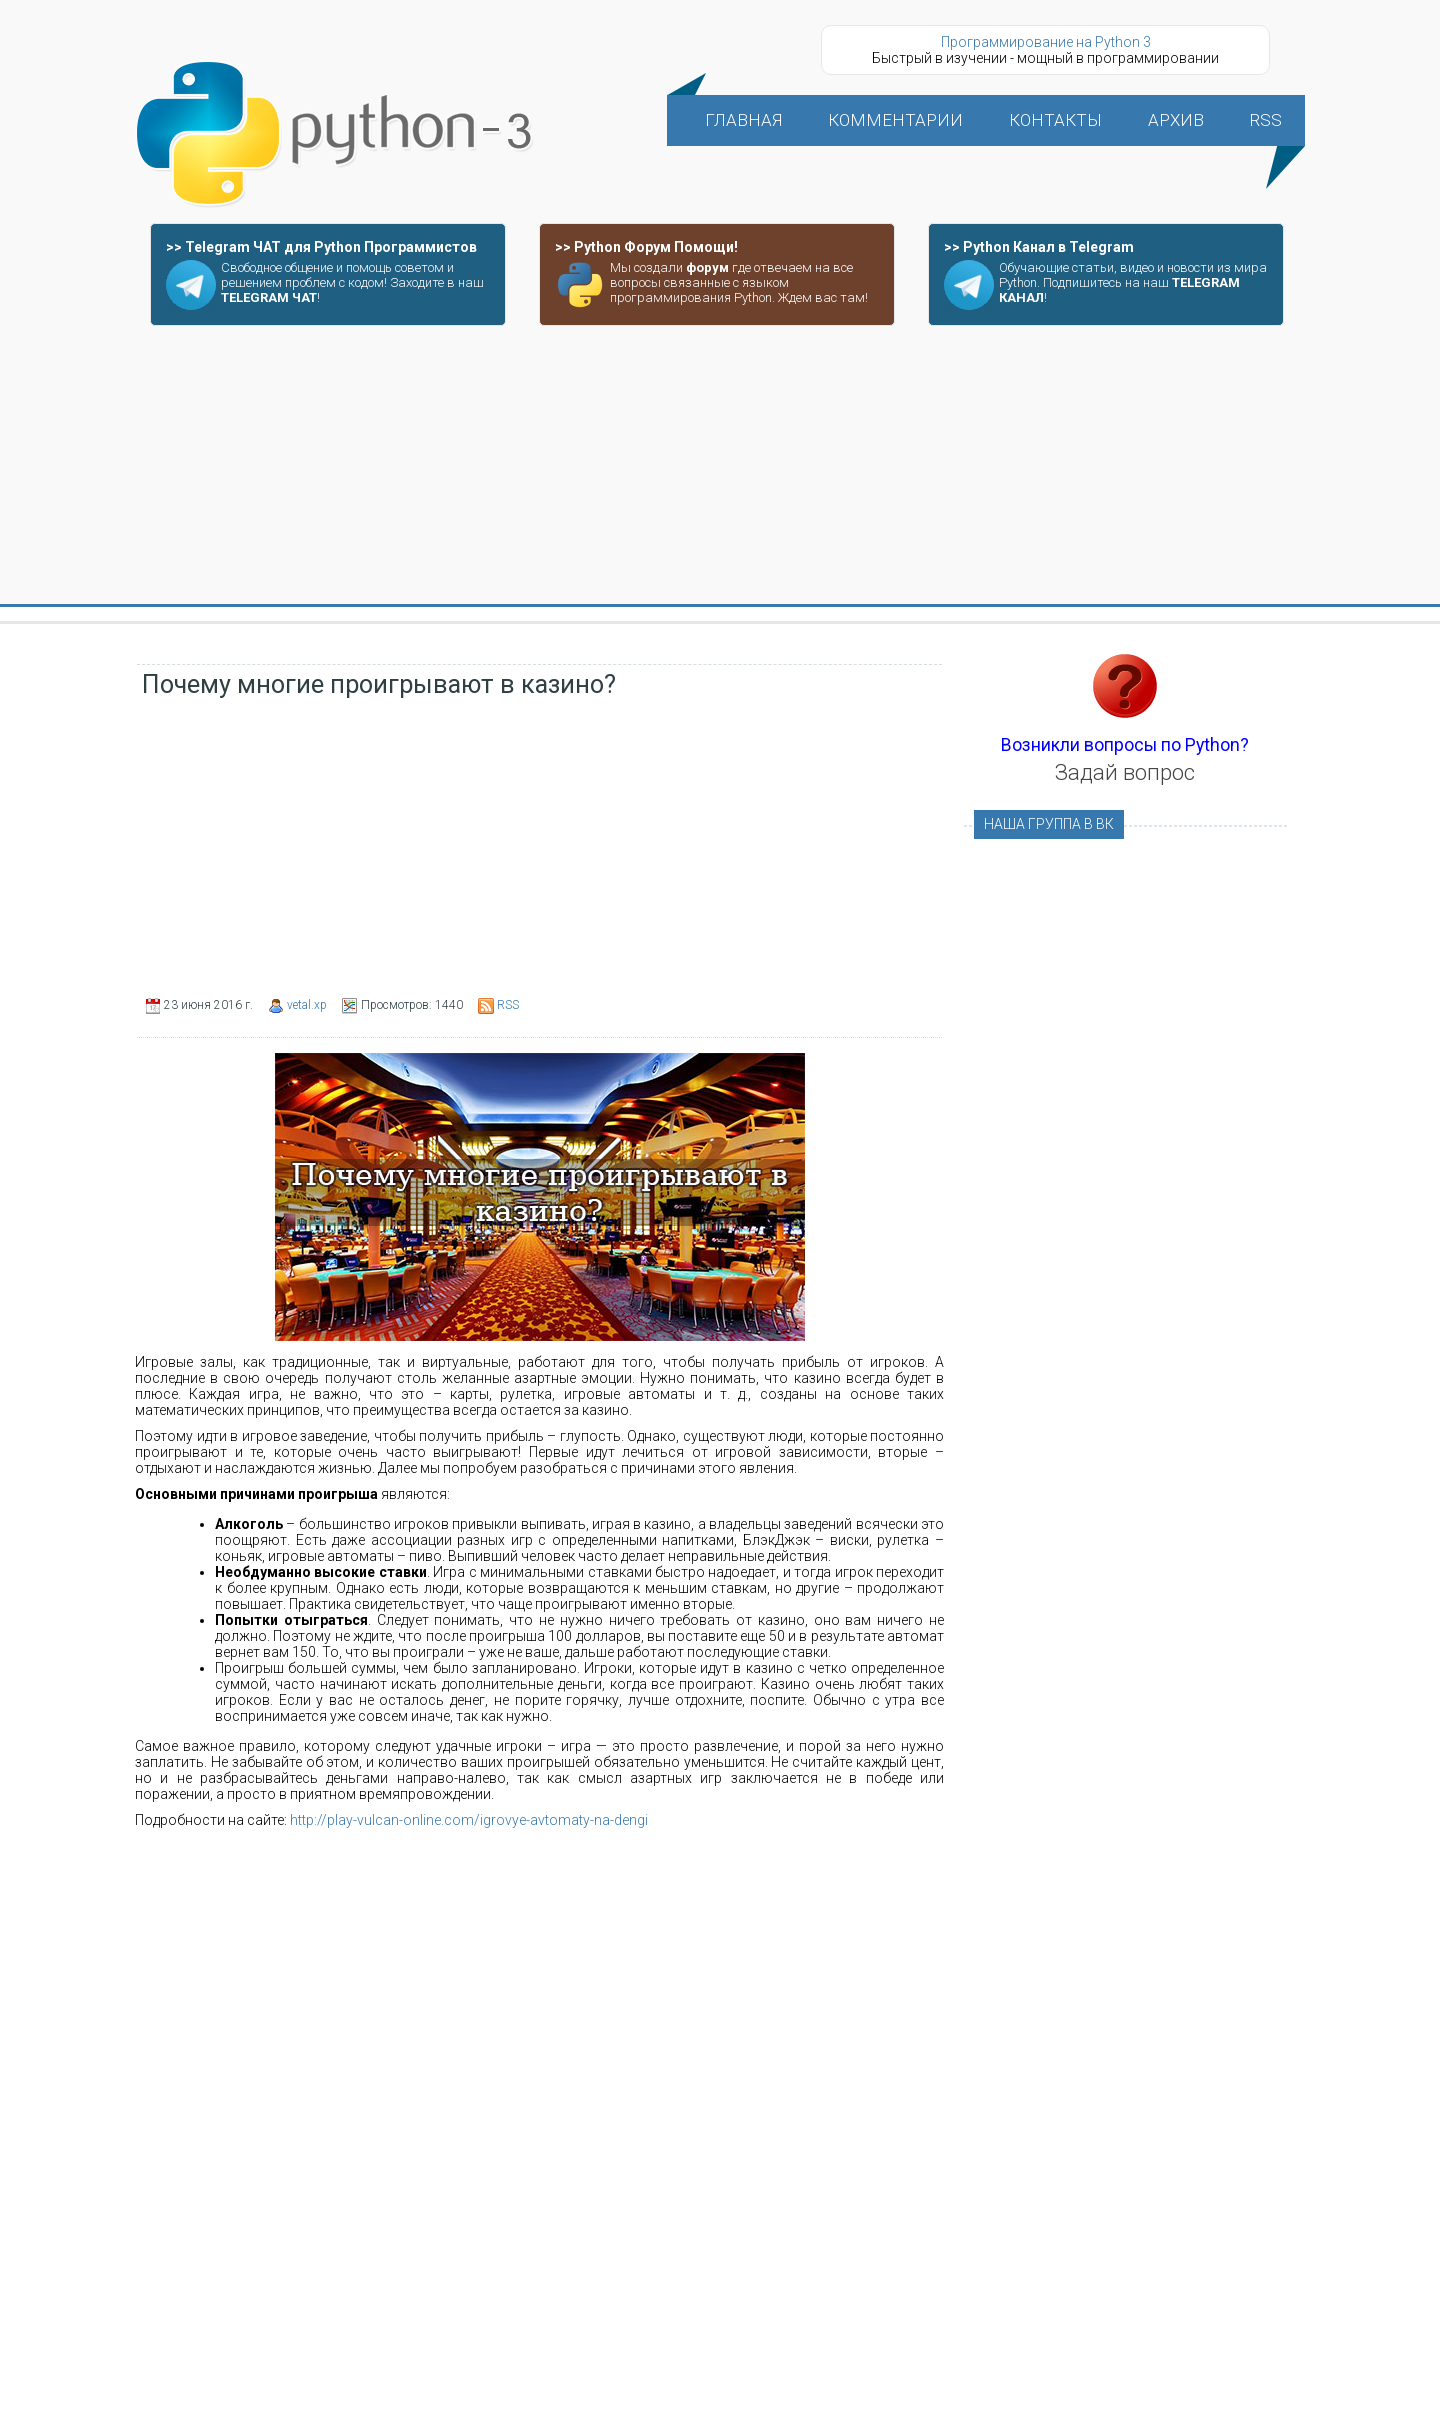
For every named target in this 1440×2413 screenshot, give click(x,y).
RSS (508, 1005)
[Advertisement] (720, 466)
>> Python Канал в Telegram (1039, 247)
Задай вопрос (1125, 772)
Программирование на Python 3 (1046, 42)
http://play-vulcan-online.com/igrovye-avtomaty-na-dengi (469, 1820)
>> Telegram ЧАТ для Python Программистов (321, 247)
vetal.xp (307, 1005)
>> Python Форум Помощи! (646, 247)
